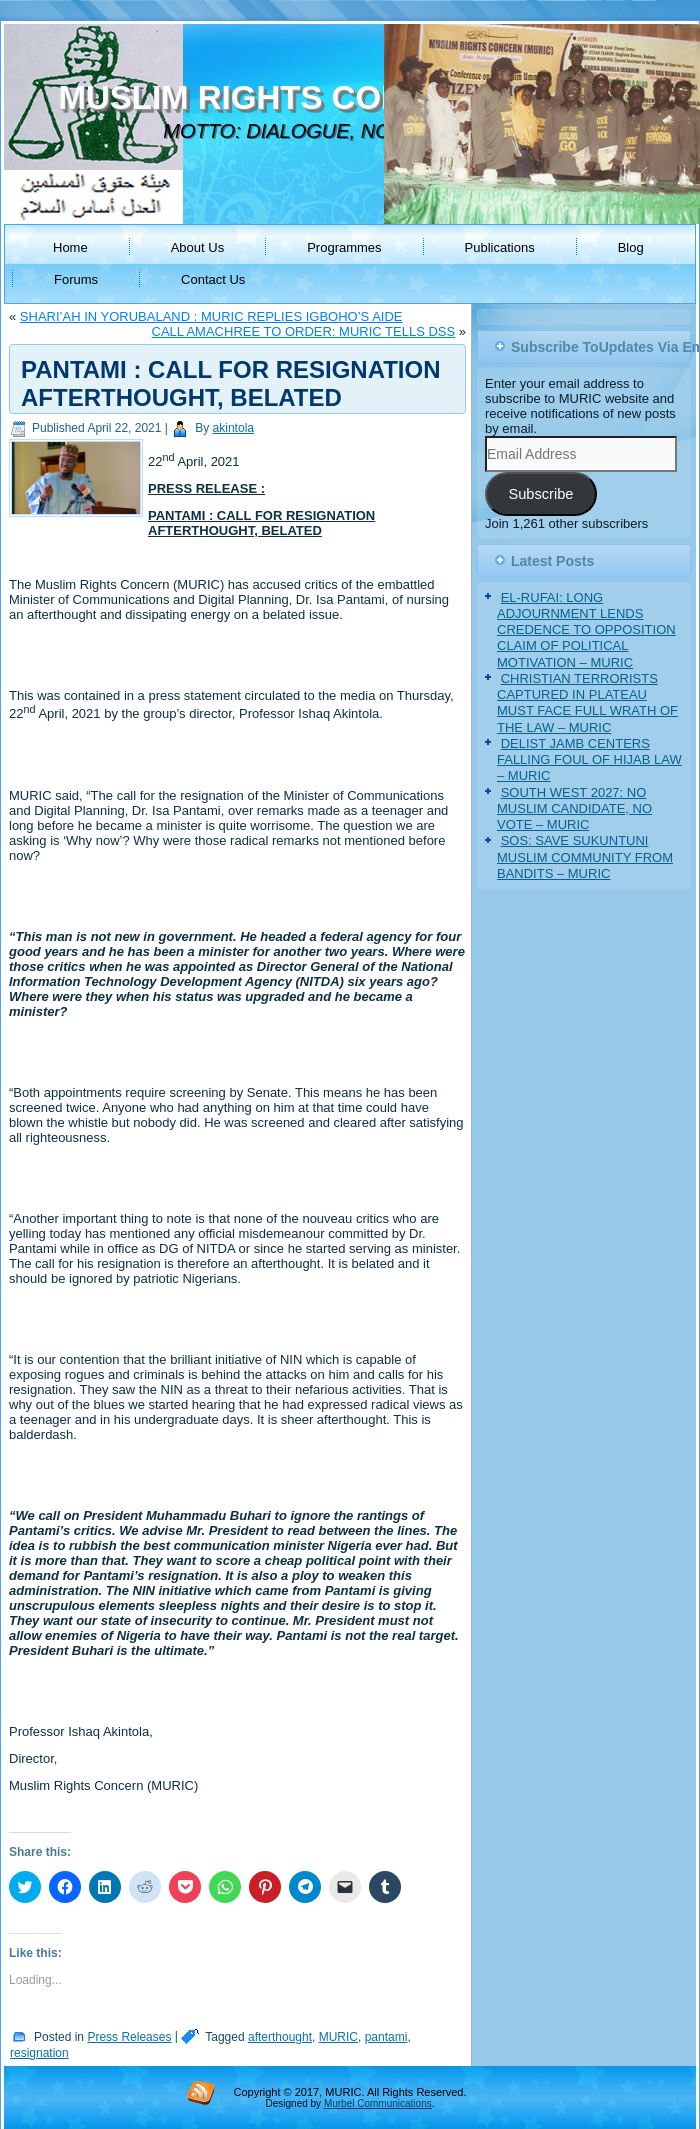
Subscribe (540, 494)
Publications (500, 247)
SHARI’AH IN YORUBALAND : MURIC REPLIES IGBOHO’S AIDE (211, 316)
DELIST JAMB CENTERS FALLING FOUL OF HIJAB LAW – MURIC (589, 760)
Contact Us (213, 279)
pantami (386, 2037)
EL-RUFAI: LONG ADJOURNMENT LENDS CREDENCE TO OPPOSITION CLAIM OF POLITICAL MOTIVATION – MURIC (586, 630)
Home (70, 247)
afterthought (280, 2037)
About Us (197, 247)
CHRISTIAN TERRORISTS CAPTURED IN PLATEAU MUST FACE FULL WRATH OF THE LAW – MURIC (587, 703)
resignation (39, 2053)
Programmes (344, 247)
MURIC (338, 2037)
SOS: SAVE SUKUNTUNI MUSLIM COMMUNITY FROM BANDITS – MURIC (585, 857)
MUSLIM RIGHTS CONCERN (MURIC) (347, 97)
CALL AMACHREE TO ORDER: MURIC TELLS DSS (304, 331)
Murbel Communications (378, 2103)
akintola (233, 428)
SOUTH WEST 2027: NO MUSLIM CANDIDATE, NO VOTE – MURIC (574, 809)
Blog (631, 247)
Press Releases (129, 2037)
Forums (76, 279)
